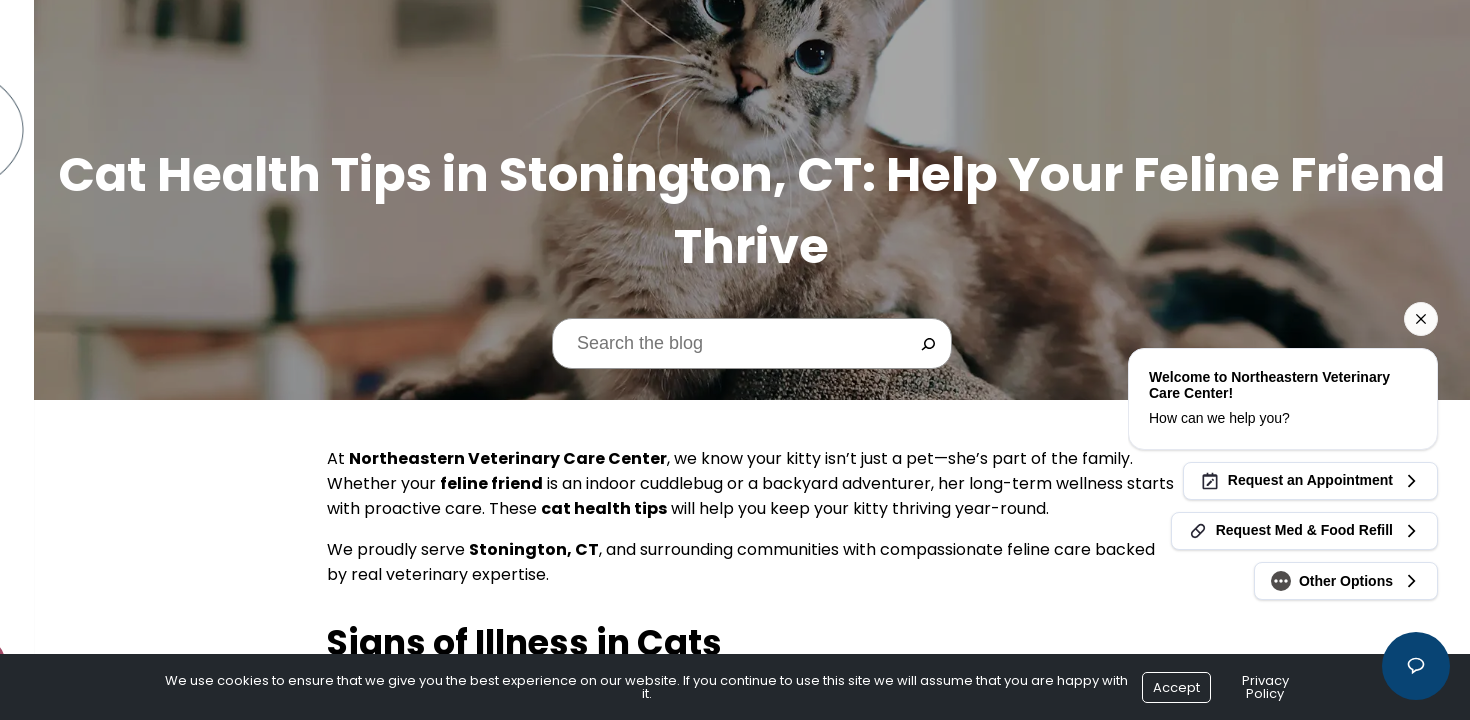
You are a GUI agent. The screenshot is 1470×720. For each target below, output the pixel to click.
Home (40, 213)
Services (53, 287)
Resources (62, 398)
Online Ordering (82, 435)
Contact (55, 509)
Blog (39, 472)
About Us (55, 250)
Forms (44, 324)
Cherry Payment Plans (105, 361)
